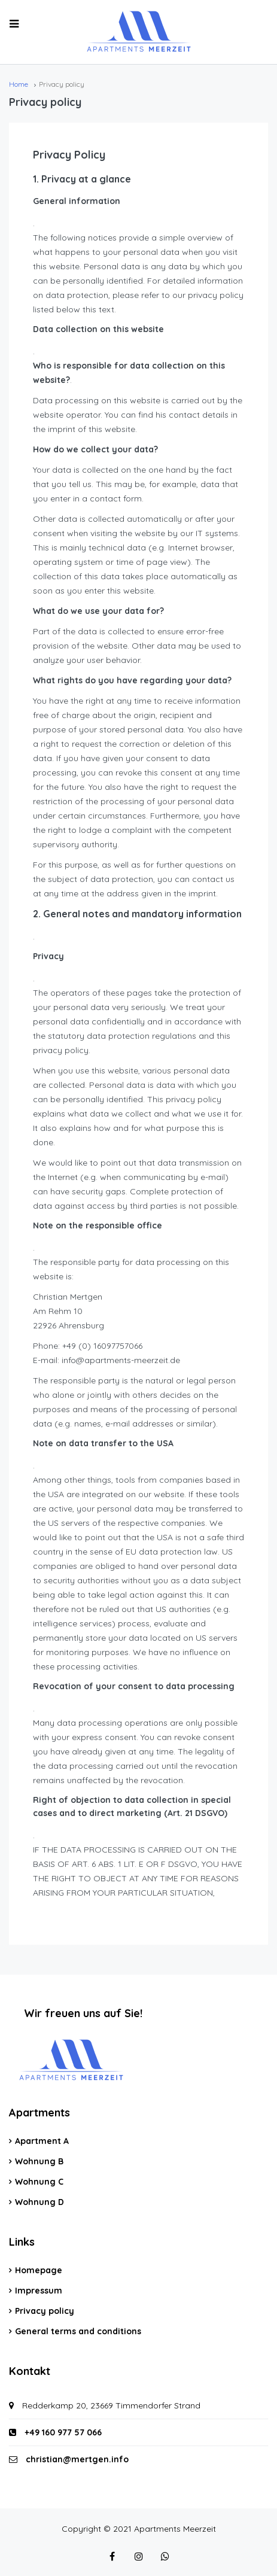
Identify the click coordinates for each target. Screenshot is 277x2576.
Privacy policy (44, 2311)
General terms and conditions (78, 2331)
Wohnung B (39, 2161)
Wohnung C (39, 2181)
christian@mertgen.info (77, 2459)
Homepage (38, 2270)
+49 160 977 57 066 (55, 2432)
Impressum (38, 2290)
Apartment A (42, 2141)
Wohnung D (39, 2202)
